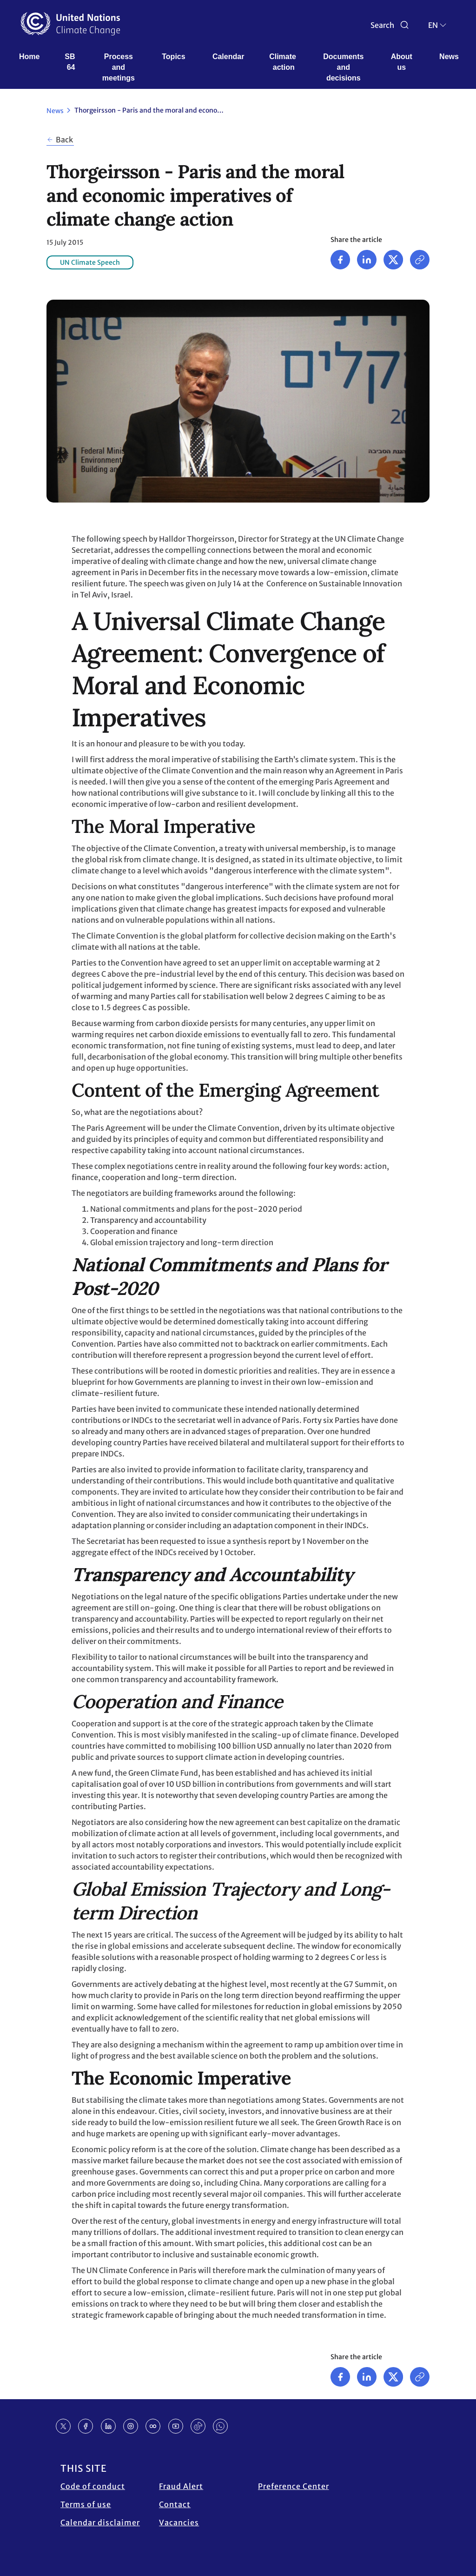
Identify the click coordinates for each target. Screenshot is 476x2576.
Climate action (283, 62)
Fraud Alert (181, 2486)
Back (64, 139)
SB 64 (71, 62)
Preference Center (293, 2486)
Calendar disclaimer (100, 2522)
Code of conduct (92, 2486)
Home (29, 56)
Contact (175, 2504)
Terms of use (85, 2504)
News (449, 56)
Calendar (228, 56)
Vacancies (179, 2522)
